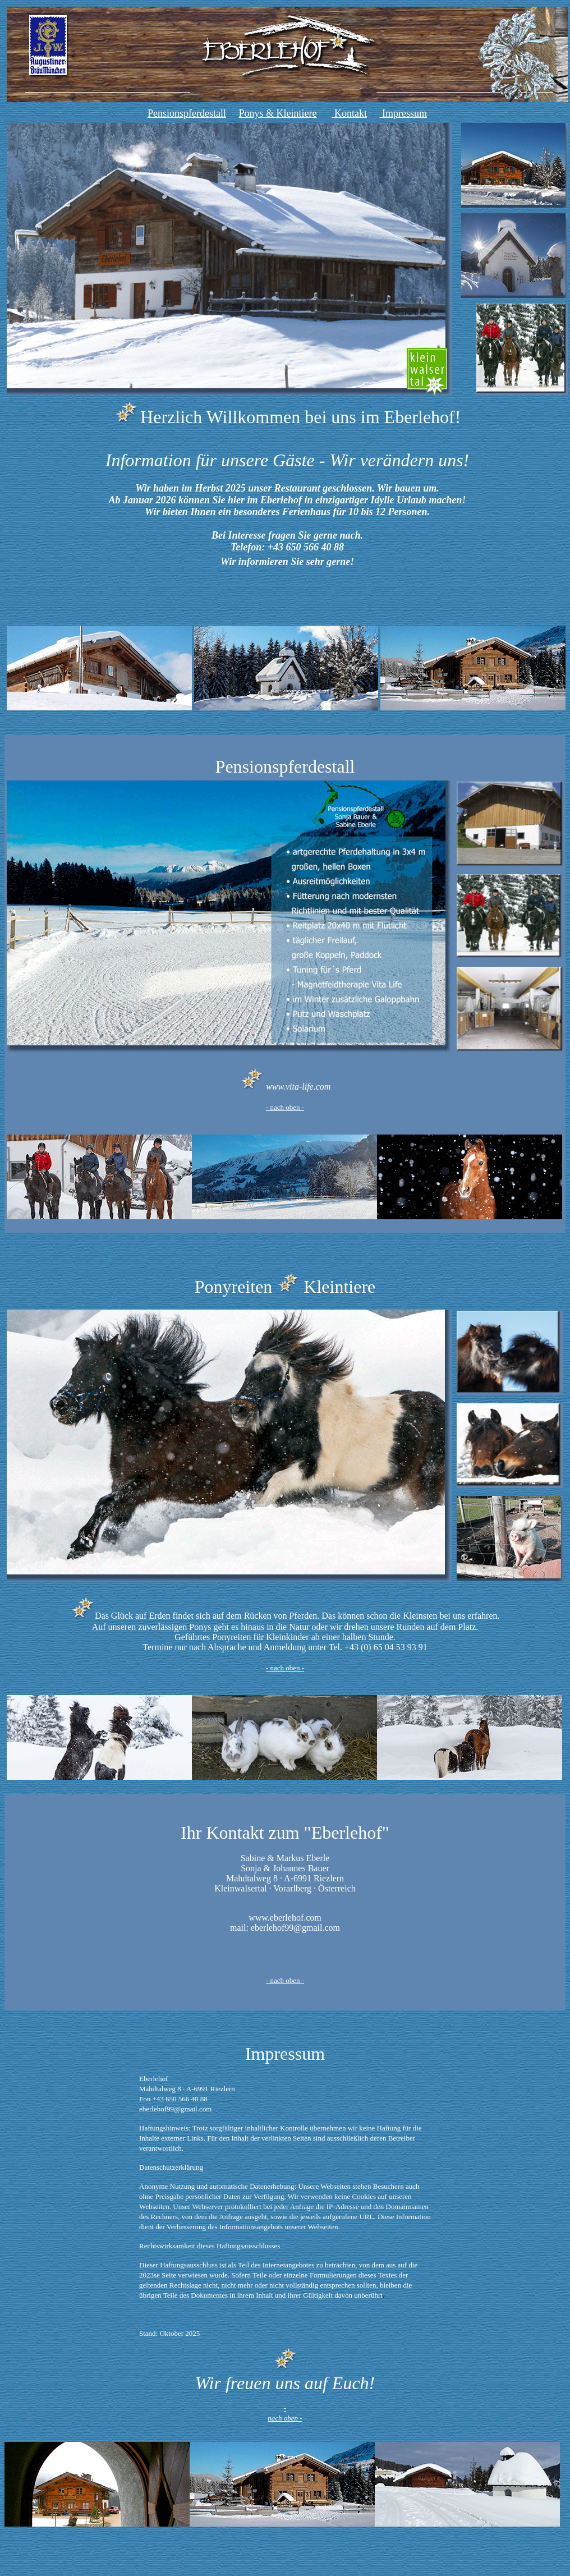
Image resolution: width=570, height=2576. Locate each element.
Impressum (403, 113)
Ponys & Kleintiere (278, 113)
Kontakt (349, 113)
